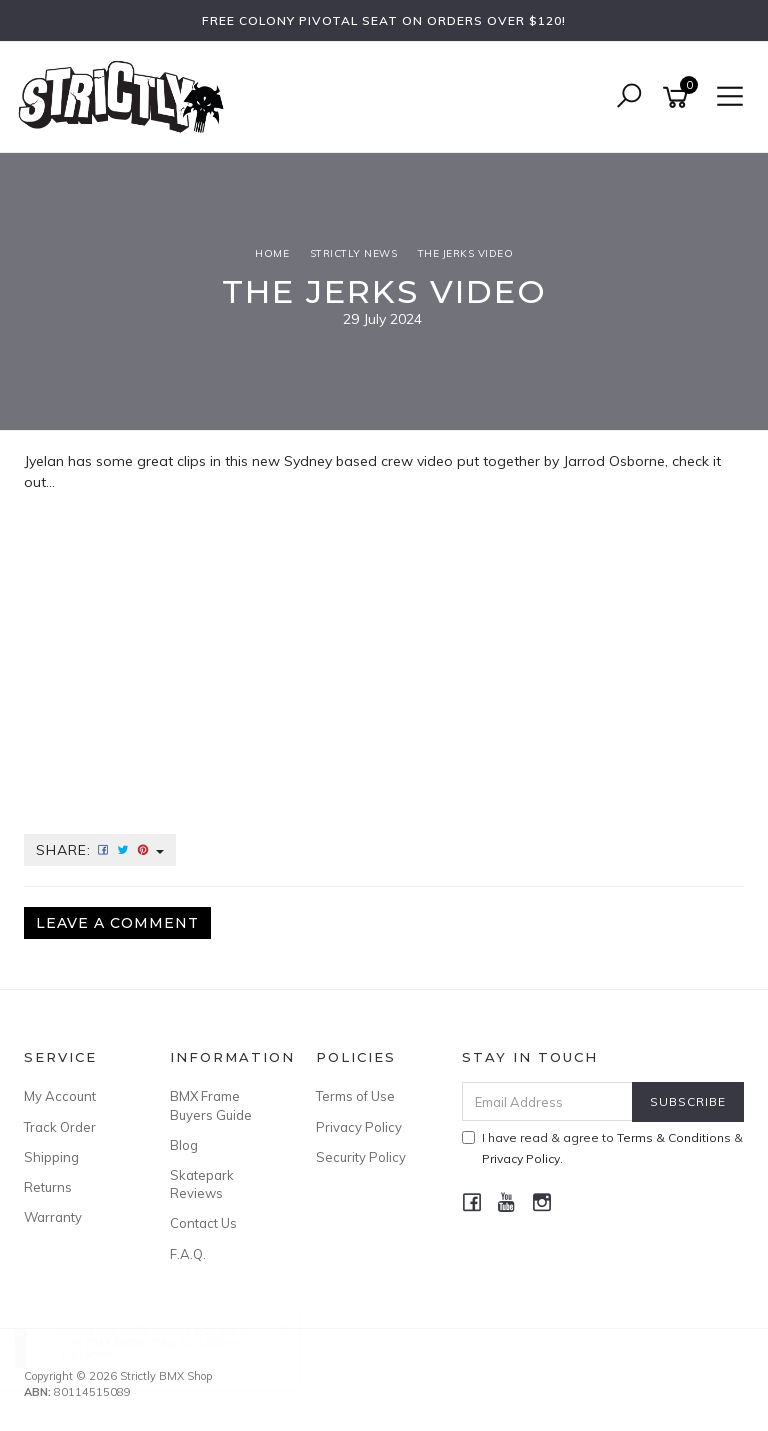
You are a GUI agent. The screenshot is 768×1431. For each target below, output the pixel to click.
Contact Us (203, 1223)
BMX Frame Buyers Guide (211, 1105)
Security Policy (361, 1157)
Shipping (51, 1157)
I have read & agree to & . (602, 1148)
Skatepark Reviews (202, 1184)
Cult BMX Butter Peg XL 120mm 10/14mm (170, 1347)
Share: (100, 850)
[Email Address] (548, 1101)
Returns (48, 1187)
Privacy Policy (359, 1127)
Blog (184, 1145)
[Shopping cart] (679, 97)
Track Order (60, 1127)
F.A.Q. (188, 1254)
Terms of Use (355, 1096)
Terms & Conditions (674, 1137)
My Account (60, 1096)
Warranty (53, 1217)
